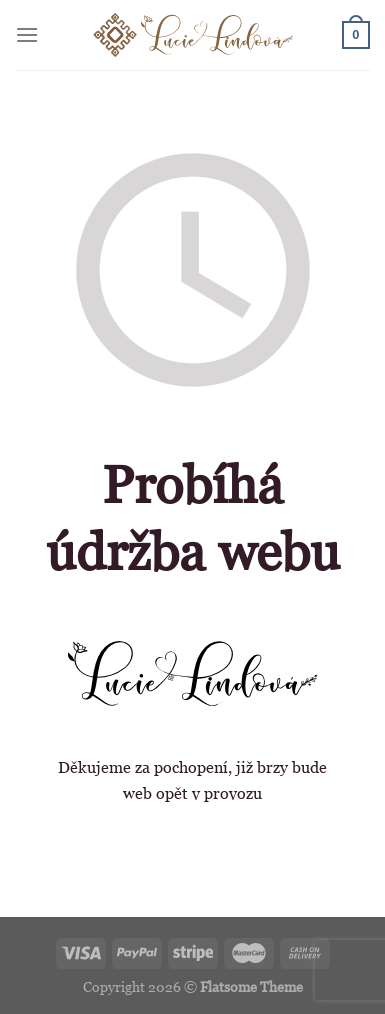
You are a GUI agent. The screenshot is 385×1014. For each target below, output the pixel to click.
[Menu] (27, 34)
